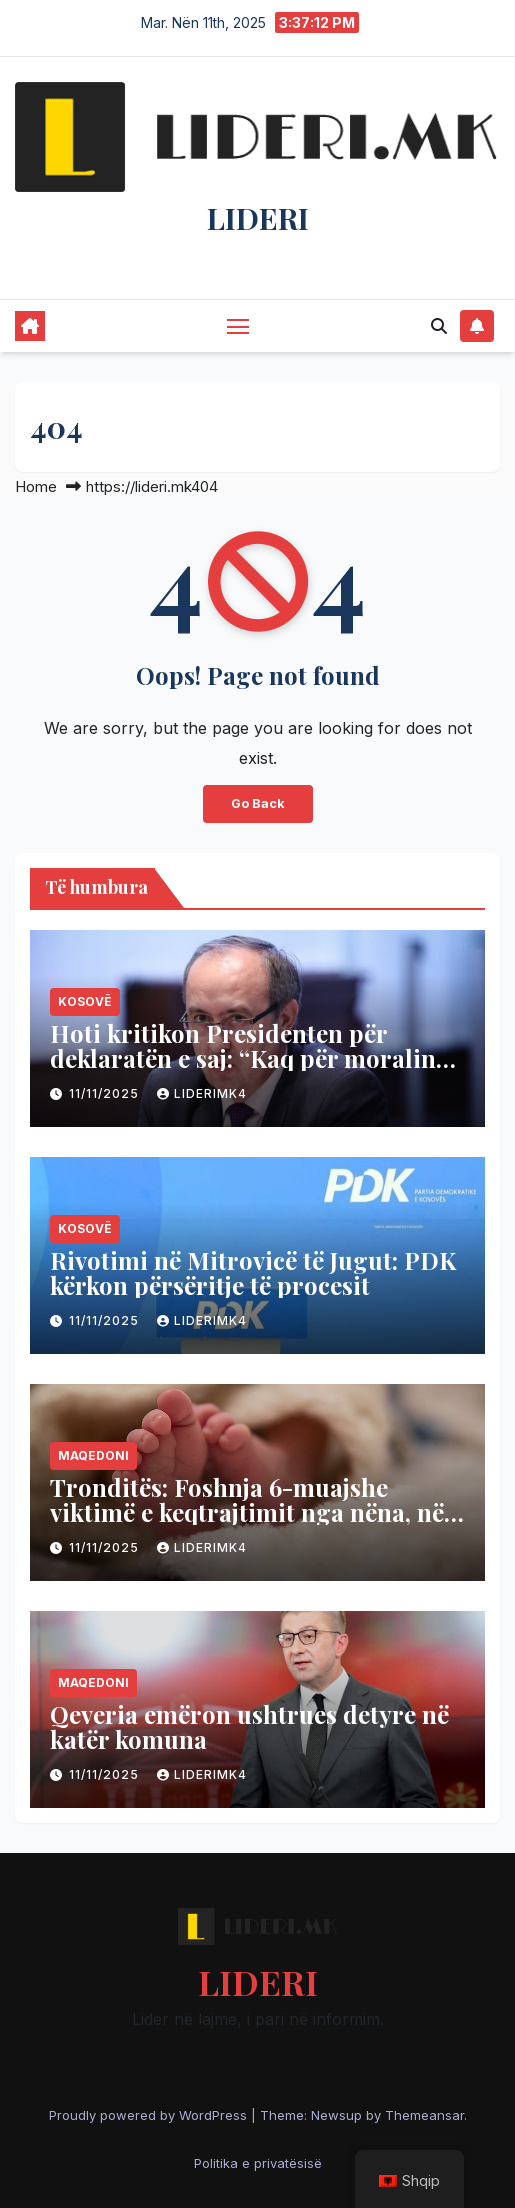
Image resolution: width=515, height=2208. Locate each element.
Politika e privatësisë (258, 2163)
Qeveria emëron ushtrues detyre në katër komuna (249, 1726)
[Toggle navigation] (238, 326)
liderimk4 (202, 1093)
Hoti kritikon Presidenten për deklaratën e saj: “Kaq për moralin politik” (243, 1058)
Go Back (258, 803)
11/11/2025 (106, 1093)
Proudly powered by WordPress (150, 2115)
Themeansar (424, 2115)
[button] (439, 326)
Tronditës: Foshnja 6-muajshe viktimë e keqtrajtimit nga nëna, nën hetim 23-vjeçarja (254, 1512)
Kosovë (85, 1001)
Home (36, 486)
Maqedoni (93, 1455)
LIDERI (258, 218)
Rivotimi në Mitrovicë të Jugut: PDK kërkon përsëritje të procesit (253, 1272)
